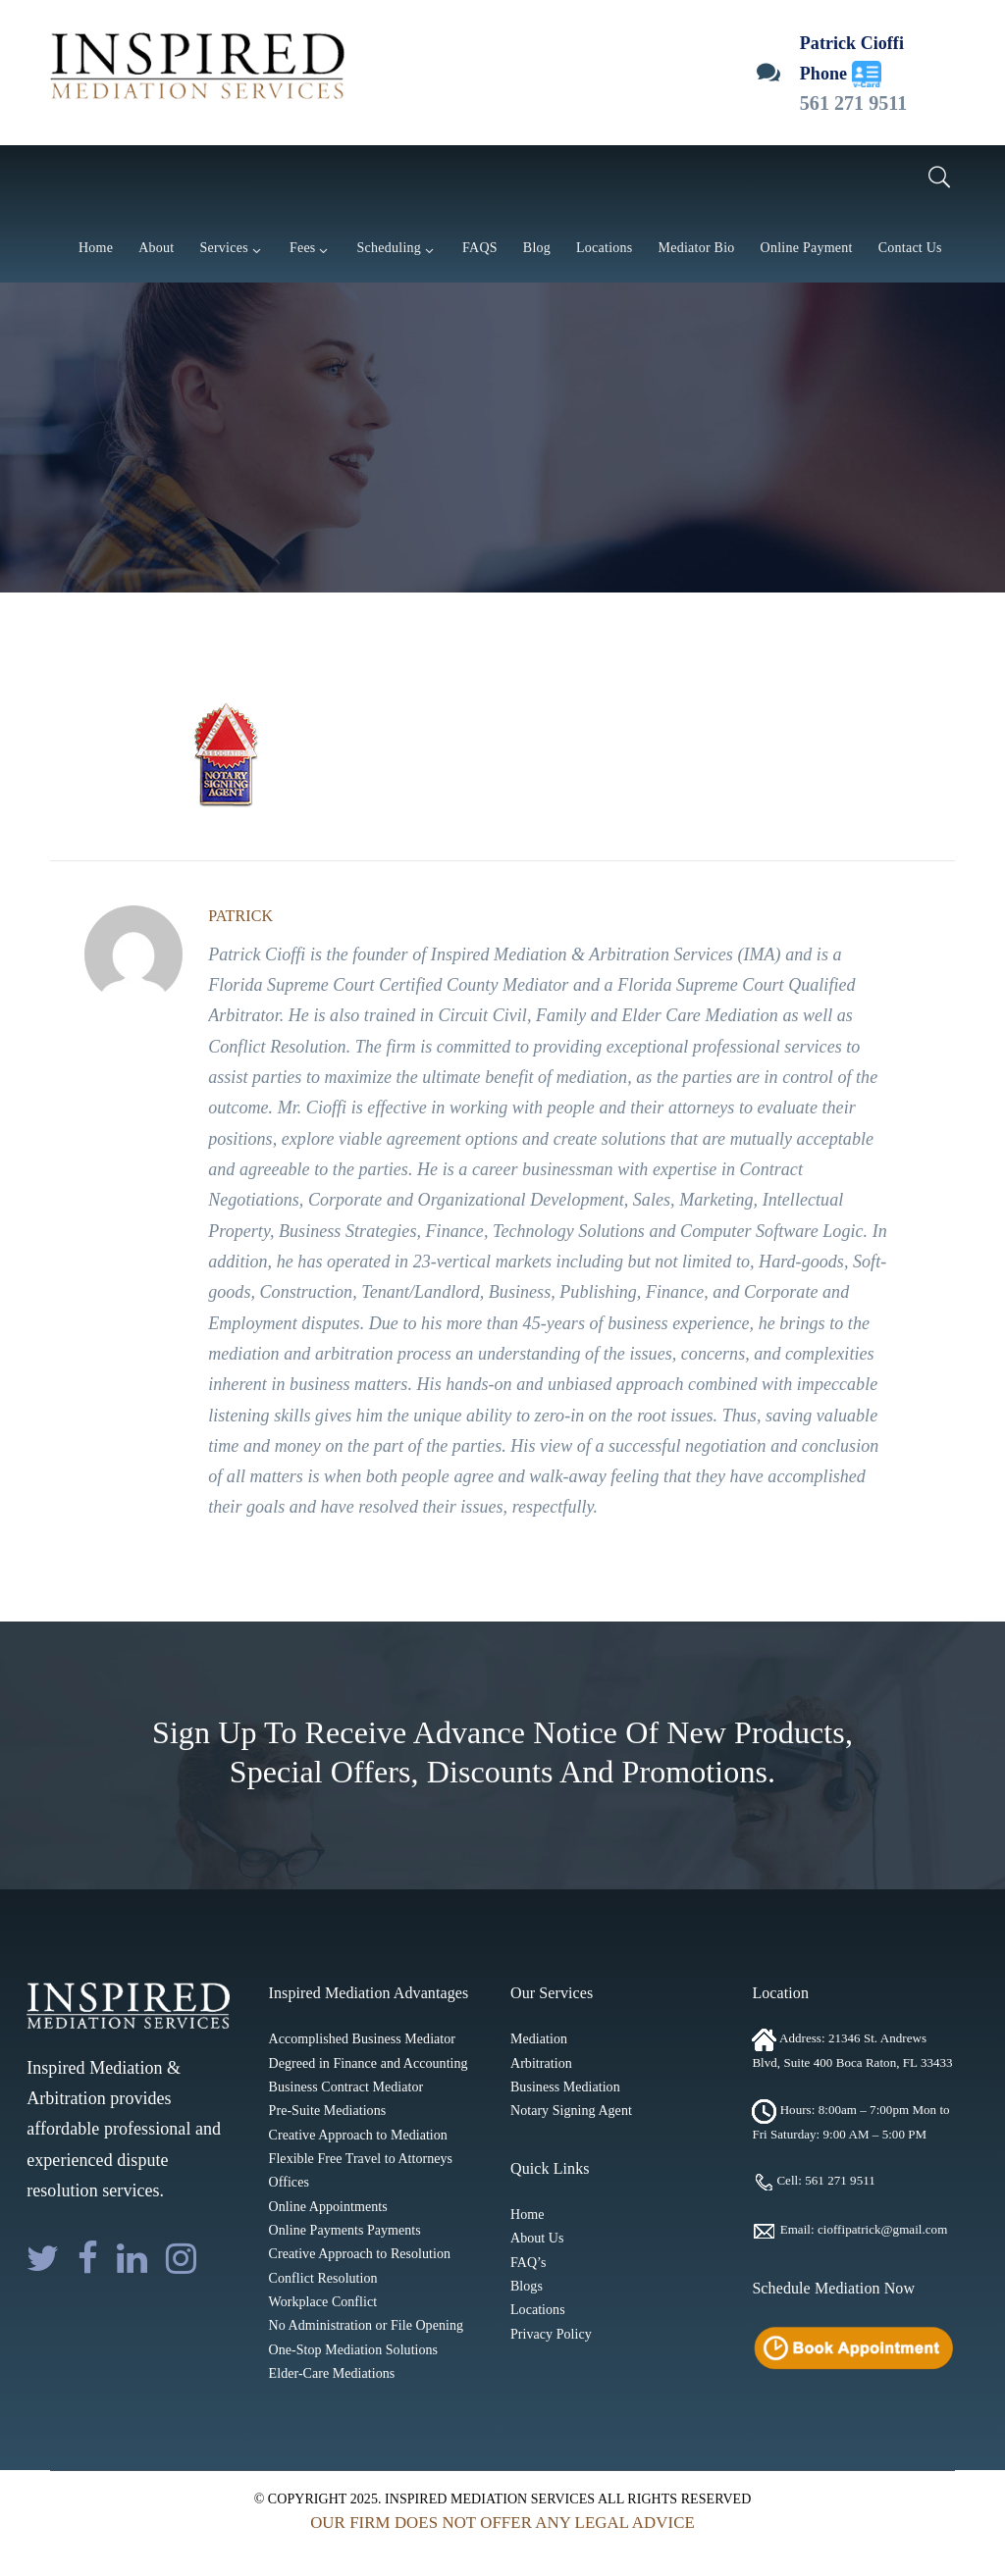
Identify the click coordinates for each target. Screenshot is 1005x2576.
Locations (537, 2309)
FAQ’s (528, 2262)
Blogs (526, 2286)
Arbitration (541, 2063)
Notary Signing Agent (571, 2110)
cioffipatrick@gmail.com (882, 2230)
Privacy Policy (551, 2334)
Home (527, 2214)
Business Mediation (565, 2087)
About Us (536, 2238)
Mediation (538, 2039)
